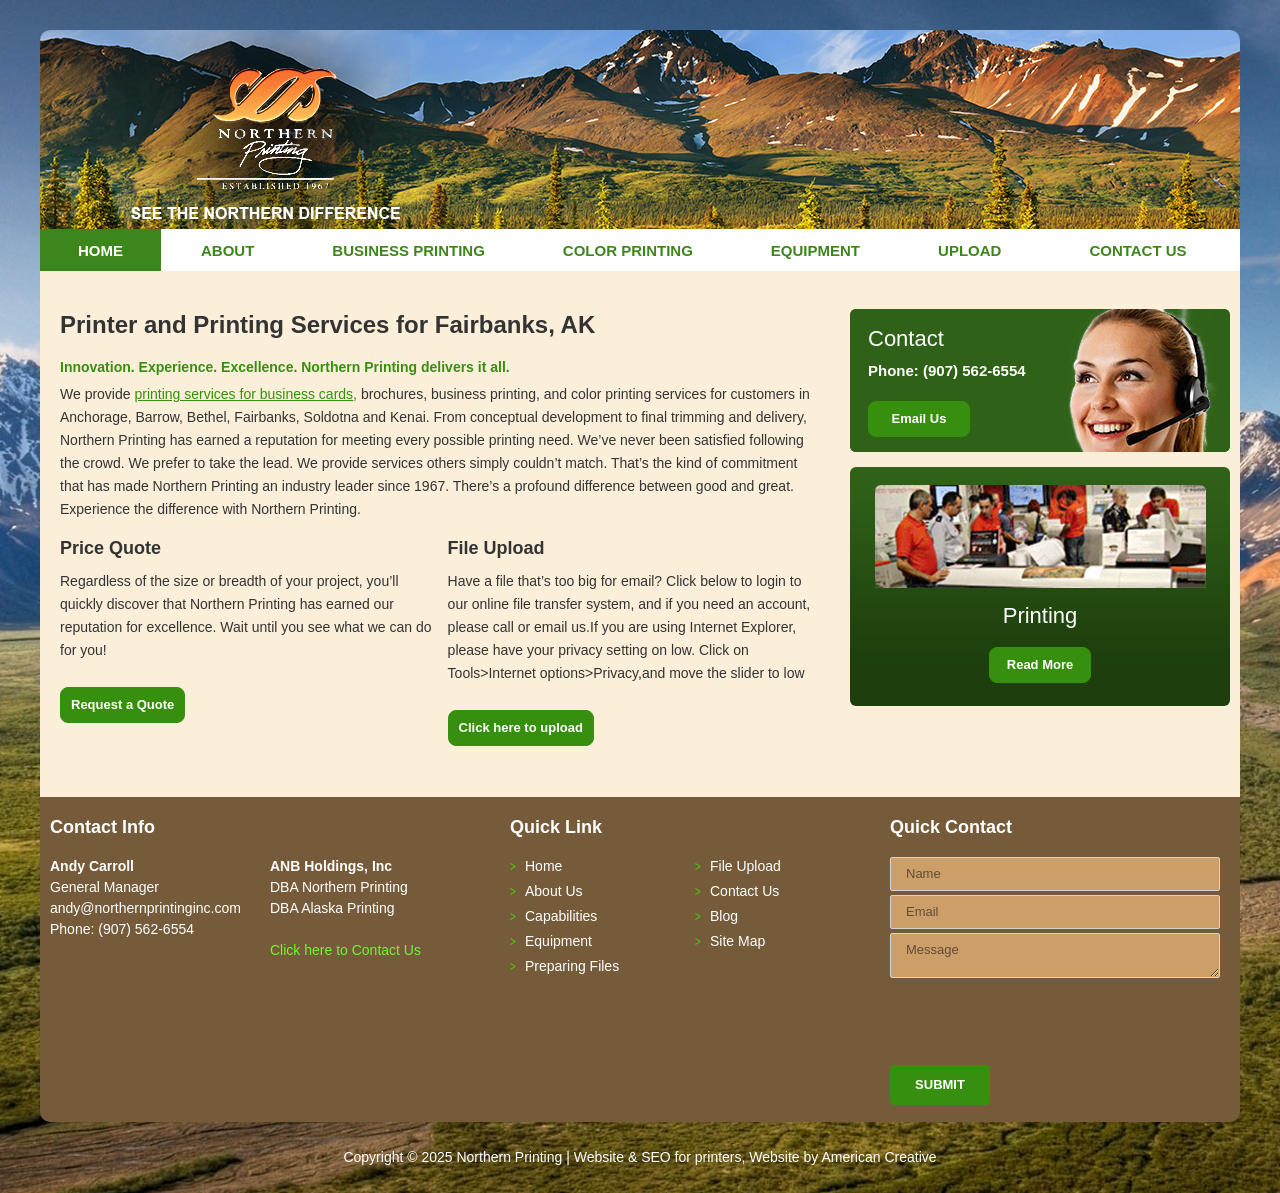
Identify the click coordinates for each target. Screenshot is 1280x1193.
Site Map (737, 941)
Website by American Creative (842, 1157)
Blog (724, 916)
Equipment (558, 941)
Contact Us (744, 891)
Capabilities (561, 916)
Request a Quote (122, 704)
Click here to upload (521, 727)
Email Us (919, 418)
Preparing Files (572, 966)
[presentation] (1042, 1026)
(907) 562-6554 (972, 370)
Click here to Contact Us (345, 950)
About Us (554, 891)
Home (543, 866)
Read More (1040, 664)
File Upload (745, 866)
